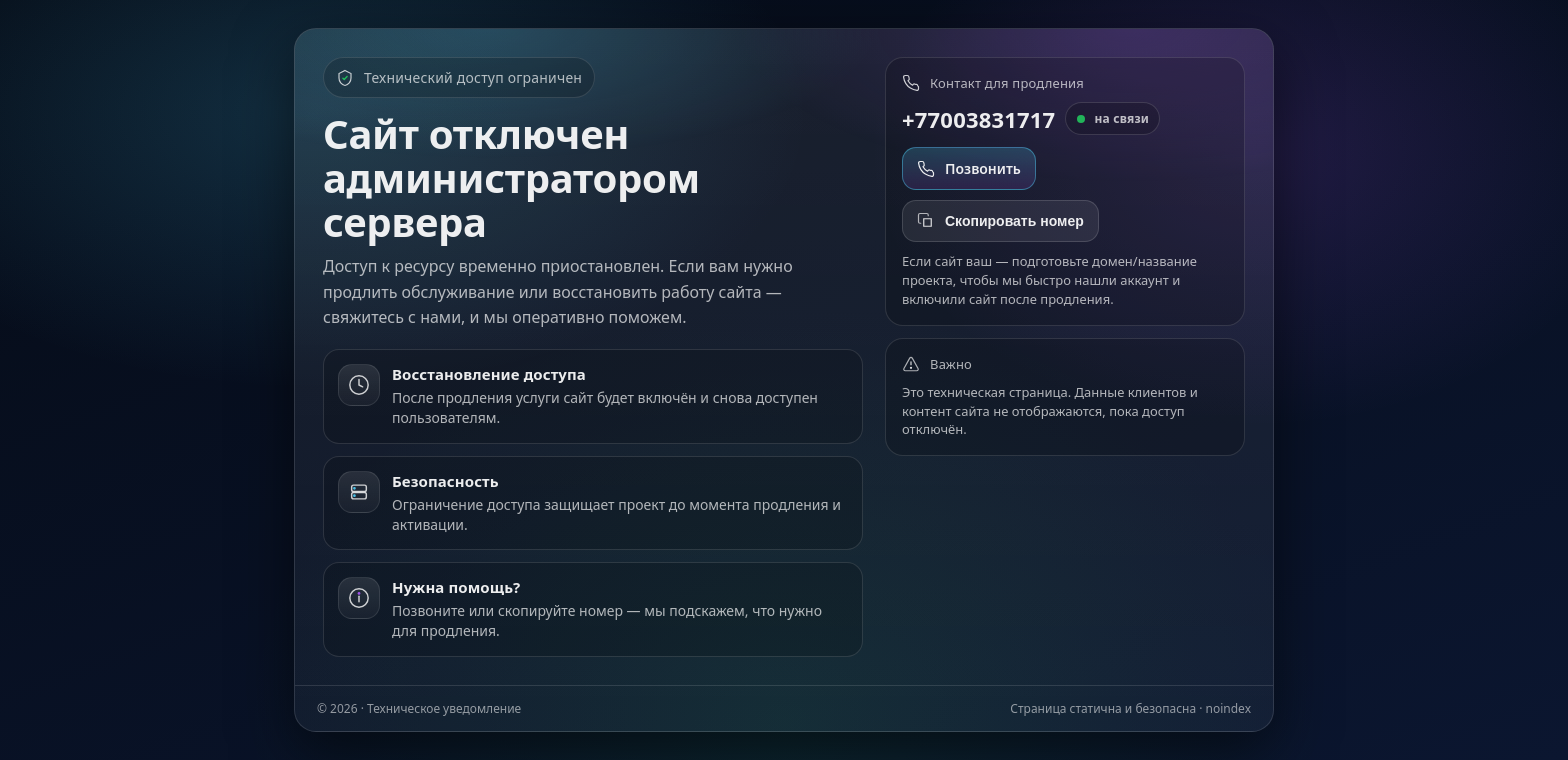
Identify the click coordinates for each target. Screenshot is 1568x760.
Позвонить (969, 168)
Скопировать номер (1000, 221)
